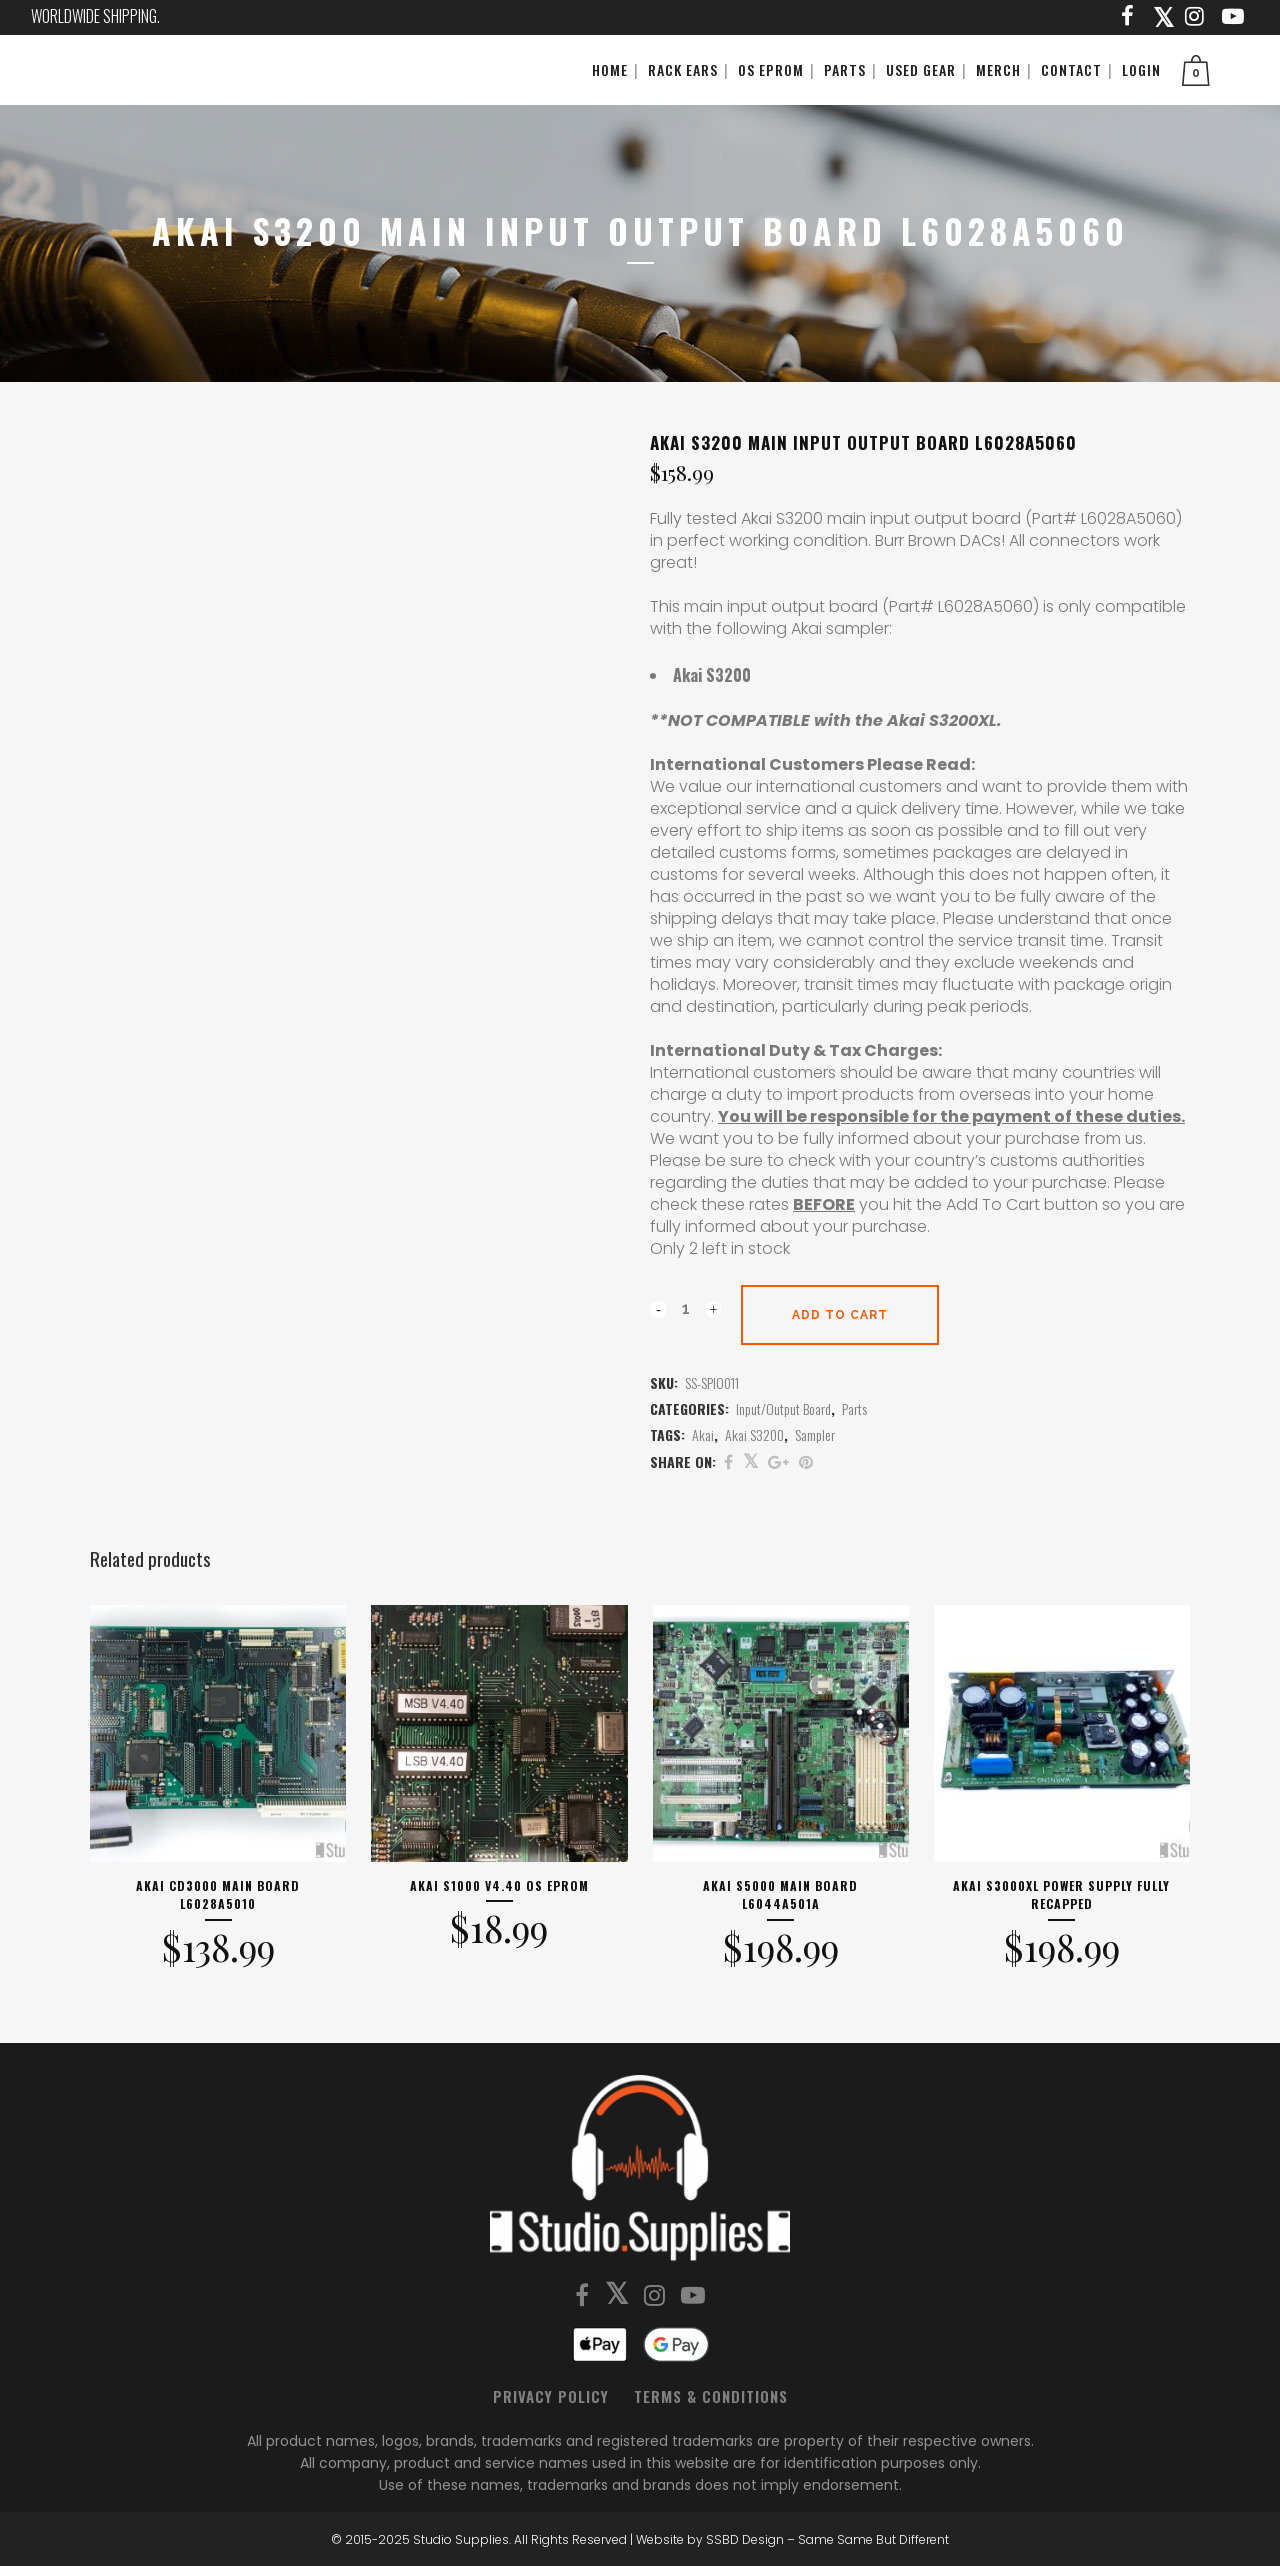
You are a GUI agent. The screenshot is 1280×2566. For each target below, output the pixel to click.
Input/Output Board (783, 1408)
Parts (854, 1408)
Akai (703, 1434)
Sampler (815, 1434)
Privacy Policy (551, 2396)
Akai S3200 (754, 1434)
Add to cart (840, 1315)
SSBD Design (745, 2539)
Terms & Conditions (711, 2396)
